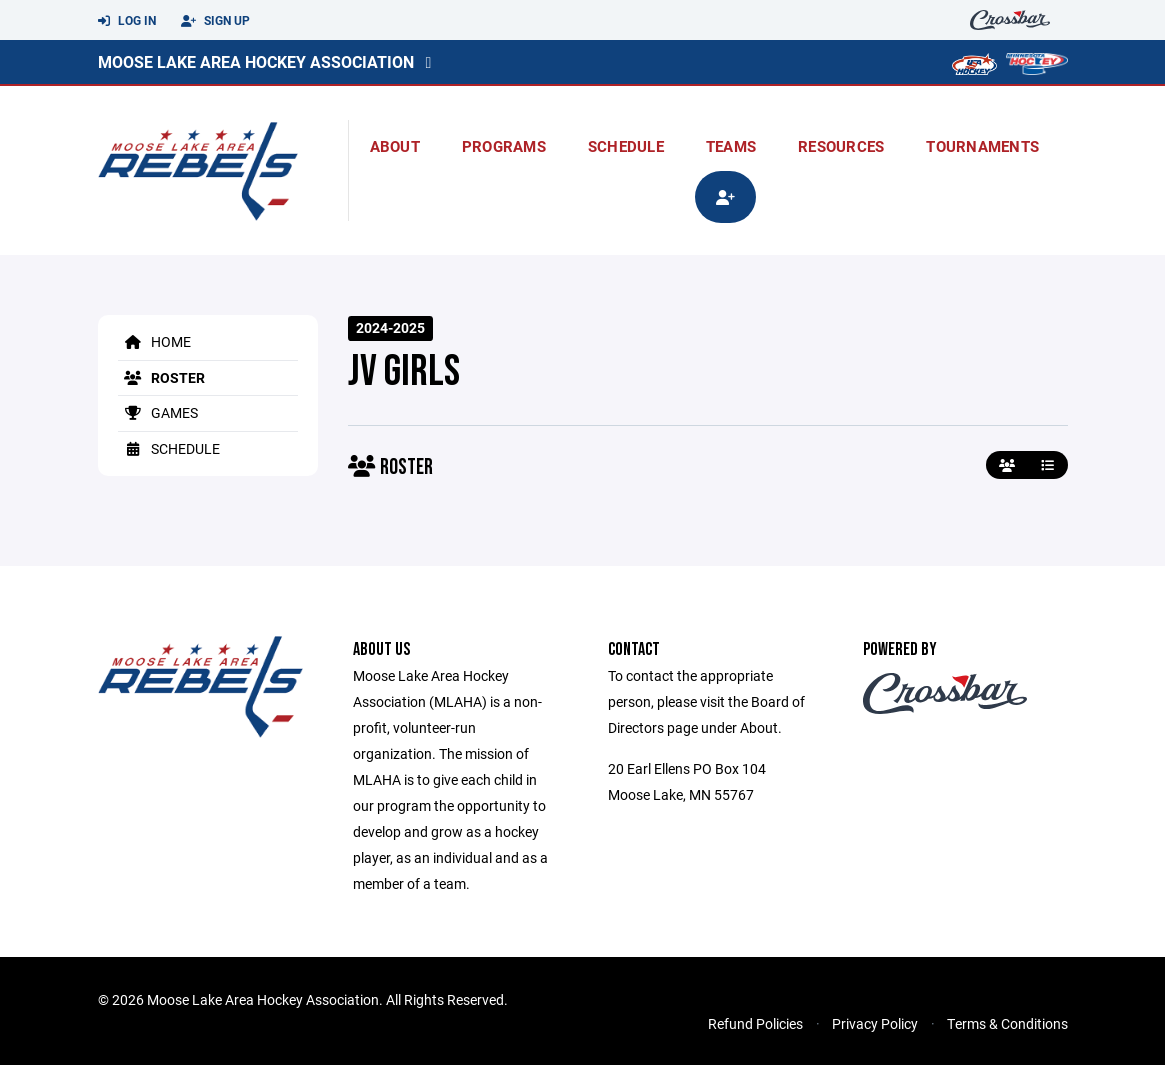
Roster (161, 377)
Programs (504, 146)
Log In (127, 21)
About (395, 146)
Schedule (626, 146)
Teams (731, 146)
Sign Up (215, 21)
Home (154, 341)
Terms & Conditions (1007, 1023)
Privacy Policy (875, 1023)
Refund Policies (755, 1023)
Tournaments (982, 146)
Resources (841, 146)
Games (158, 412)
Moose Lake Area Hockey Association (256, 61)
